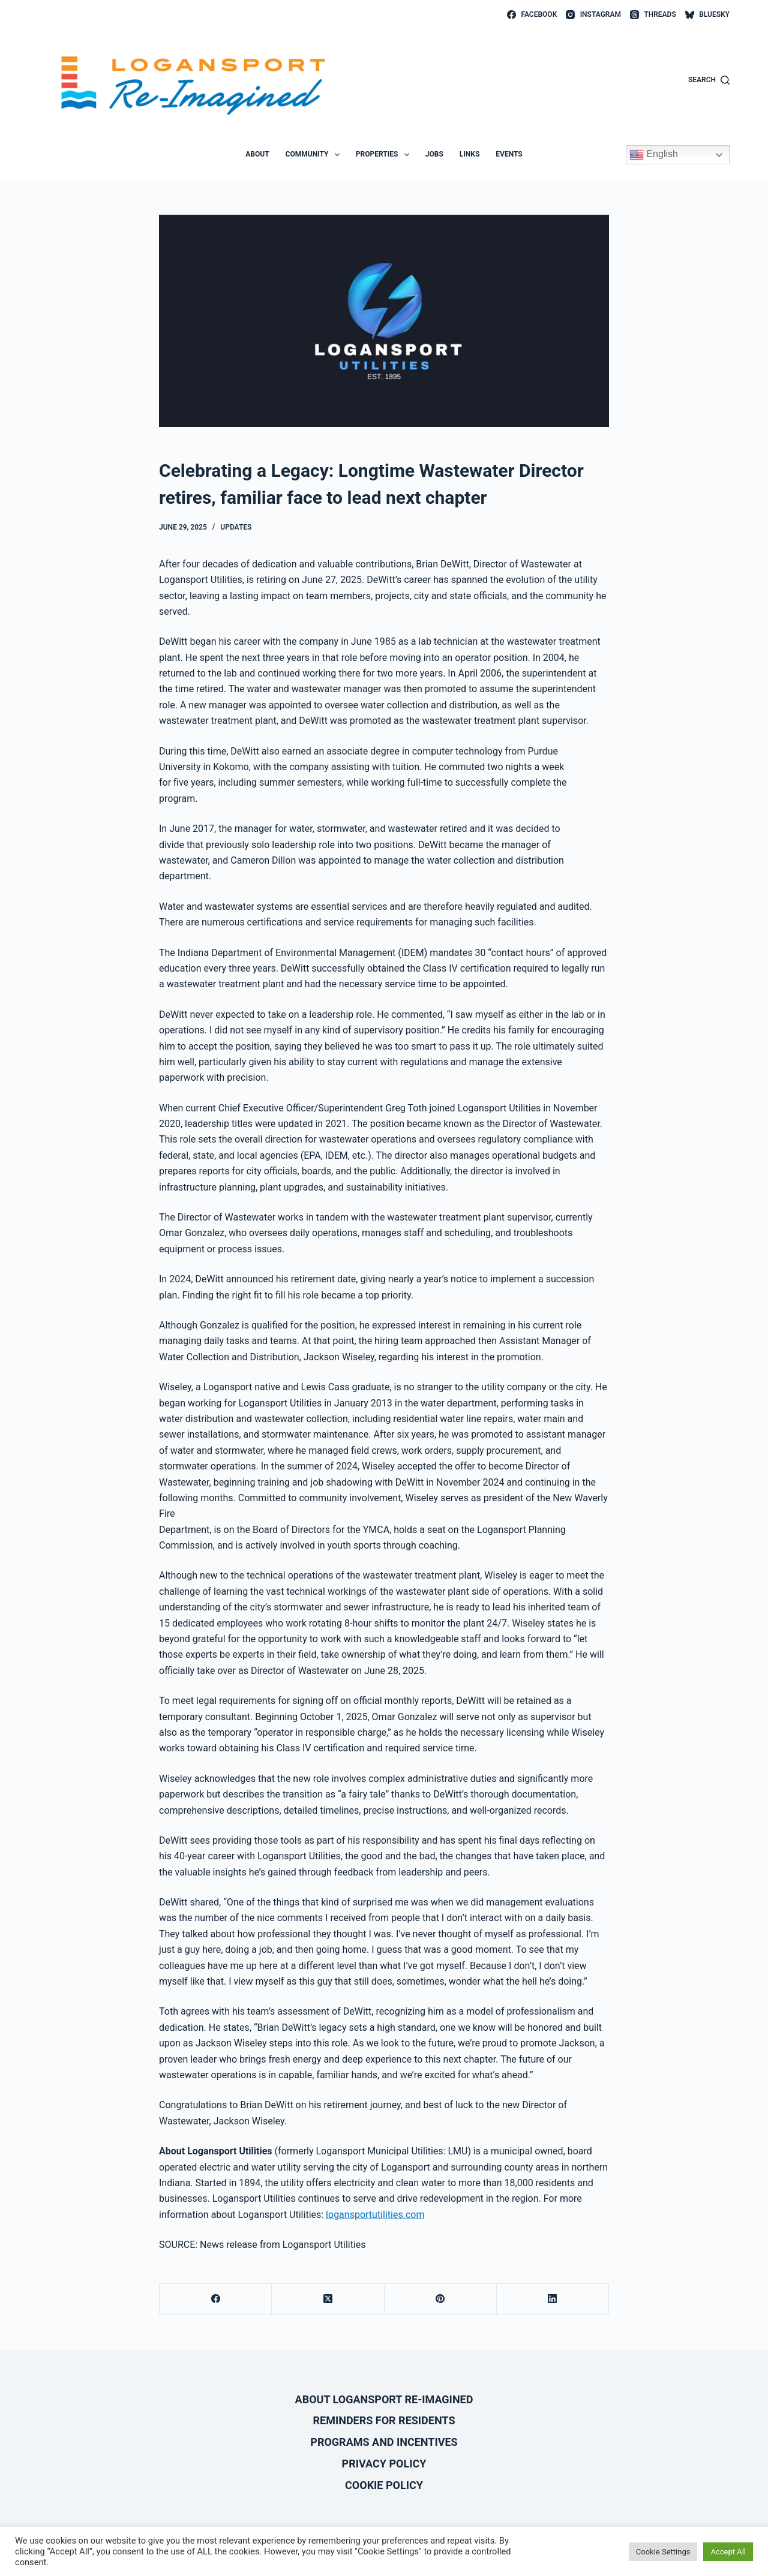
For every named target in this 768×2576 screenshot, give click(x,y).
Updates (235, 527)
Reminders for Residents (384, 2420)
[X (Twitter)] (328, 2299)
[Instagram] (593, 15)
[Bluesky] (707, 15)
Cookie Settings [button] (663, 2551)
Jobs (434, 154)
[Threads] (653, 15)
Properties (385, 155)
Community (315, 155)
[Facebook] (532, 15)
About (257, 154)
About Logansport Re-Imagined (384, 2399)
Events (509, 154)
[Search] (709, 80)
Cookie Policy (384, 2485)
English (653, 155)
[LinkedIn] (553, 2299)
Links (470, 154)
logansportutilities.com (375, 2214)
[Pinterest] (441, 2299)
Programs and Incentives (383, 2442)
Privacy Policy (384, 2463)
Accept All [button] (728, 2551)
